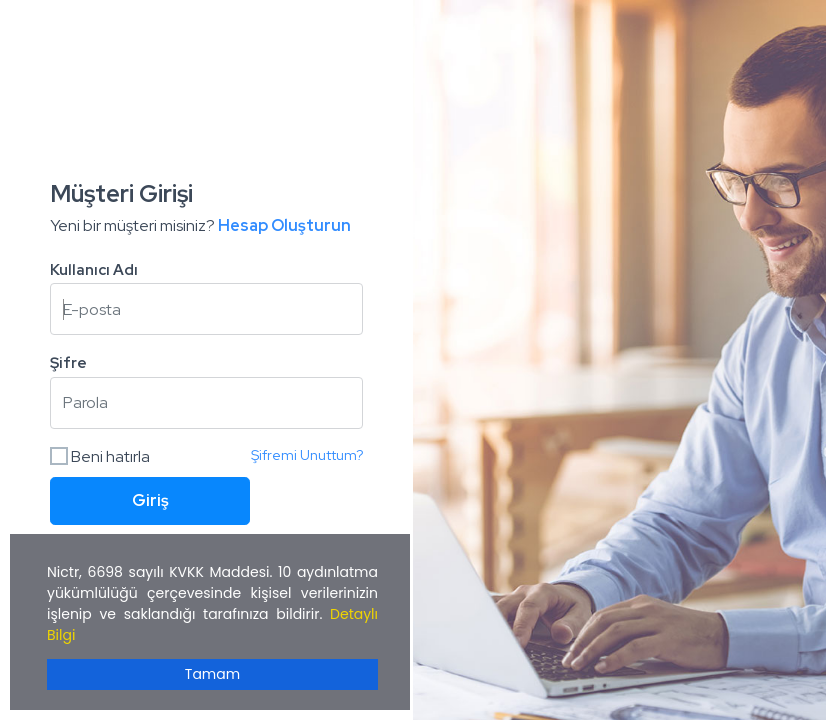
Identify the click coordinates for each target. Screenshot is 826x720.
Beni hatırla (100, 456)
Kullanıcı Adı (94, 270)
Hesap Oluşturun (284, 225)
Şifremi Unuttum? (307, 455)
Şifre (68, 363)
